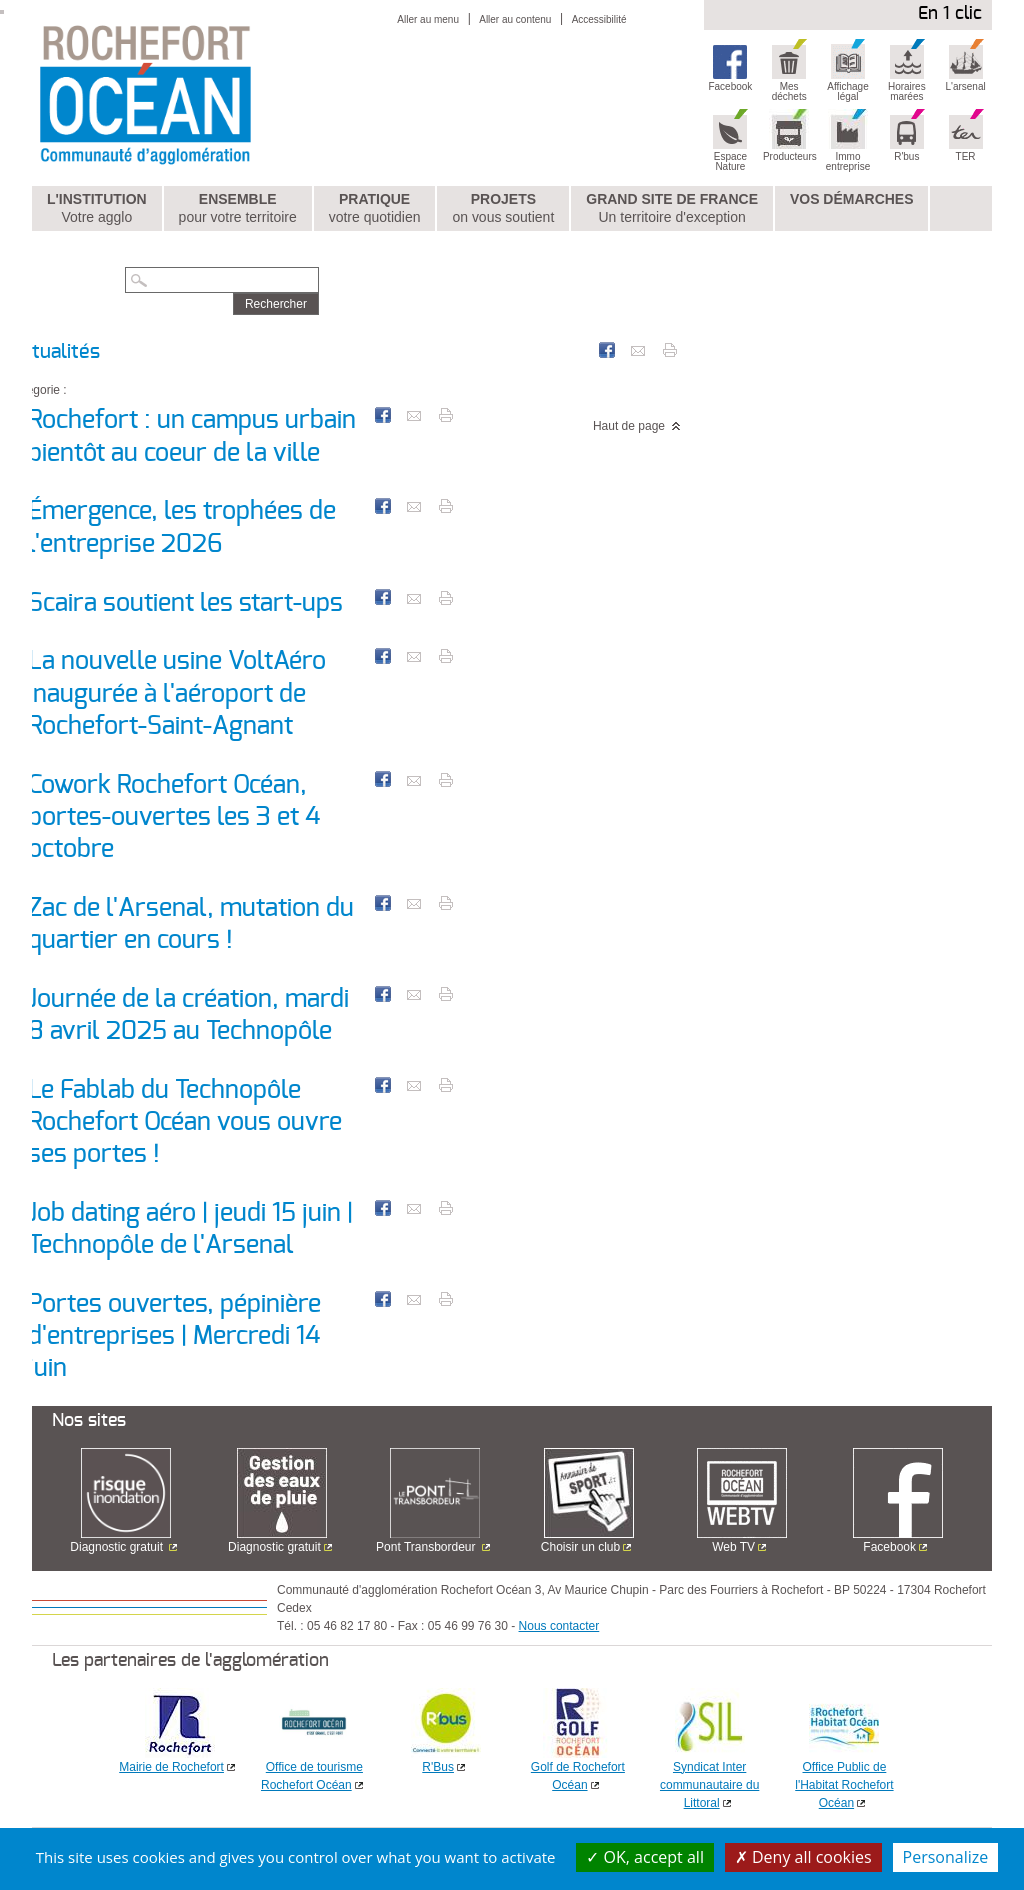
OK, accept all (645, 1857)
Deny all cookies (803, 1857)
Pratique (375, 209)
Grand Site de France (672, 209)
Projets (503, 209)
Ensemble (238, 209)
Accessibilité (599, 19)
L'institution (97, 209)
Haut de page (629, 426)
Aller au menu (428, 19)
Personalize (946, 1857)
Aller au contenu (515, 19)
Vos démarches (852, 199)
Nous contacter (559, 1626)
